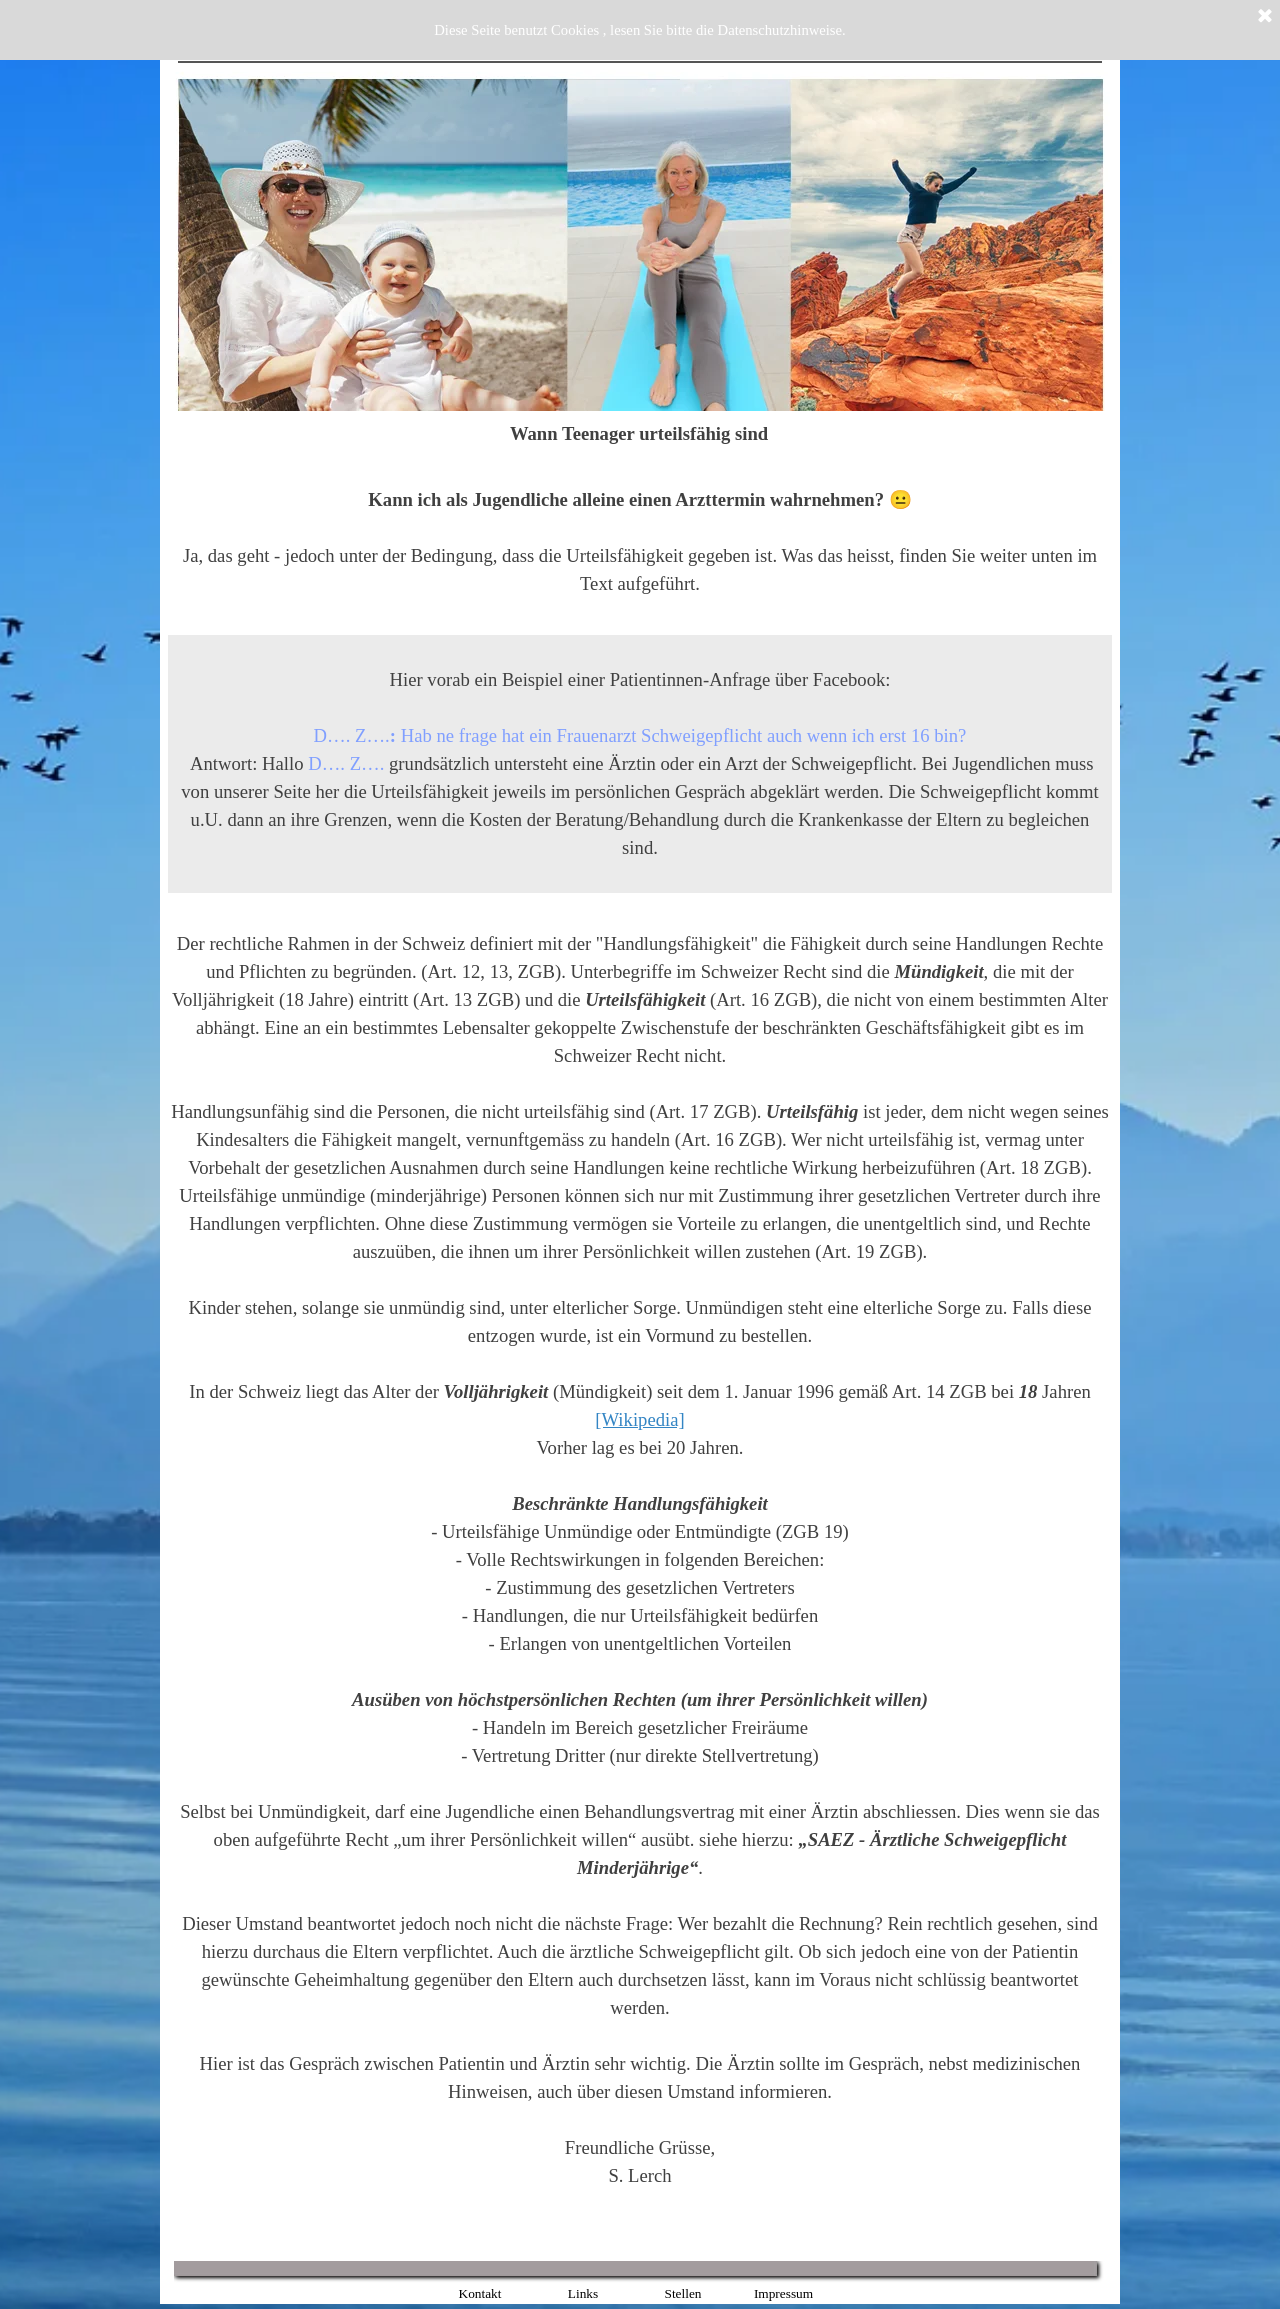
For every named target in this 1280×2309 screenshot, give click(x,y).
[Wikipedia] (639, 1419)
